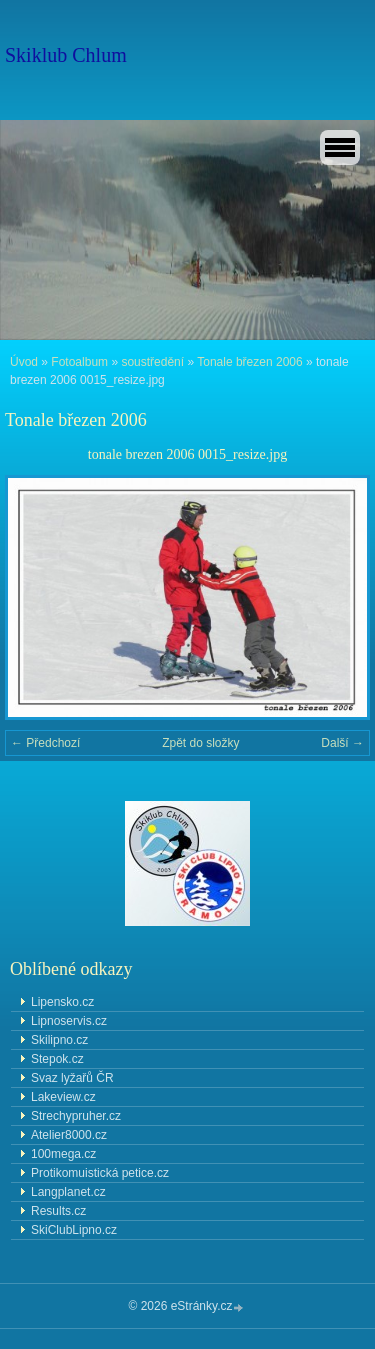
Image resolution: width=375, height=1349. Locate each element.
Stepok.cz (57, 1059)
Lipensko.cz (62, 1002)
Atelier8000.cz (69, 1135)
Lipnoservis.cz (69, 1021)
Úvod (24, 362)
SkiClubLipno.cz (74, 1230)
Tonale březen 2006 (249, 362)
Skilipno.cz (59, 1040)
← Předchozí (45, 743)
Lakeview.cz (63, 1097)
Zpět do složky (200, 743)
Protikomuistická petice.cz (100, 1173)
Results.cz (58, 1211)
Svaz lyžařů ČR (72, 1078)
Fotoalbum (79, 362)
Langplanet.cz (68, 1192)
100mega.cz (63, 1154)
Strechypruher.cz (76, 1116)
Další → (342, 743)
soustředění (152, 362)
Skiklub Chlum (66, 55)
